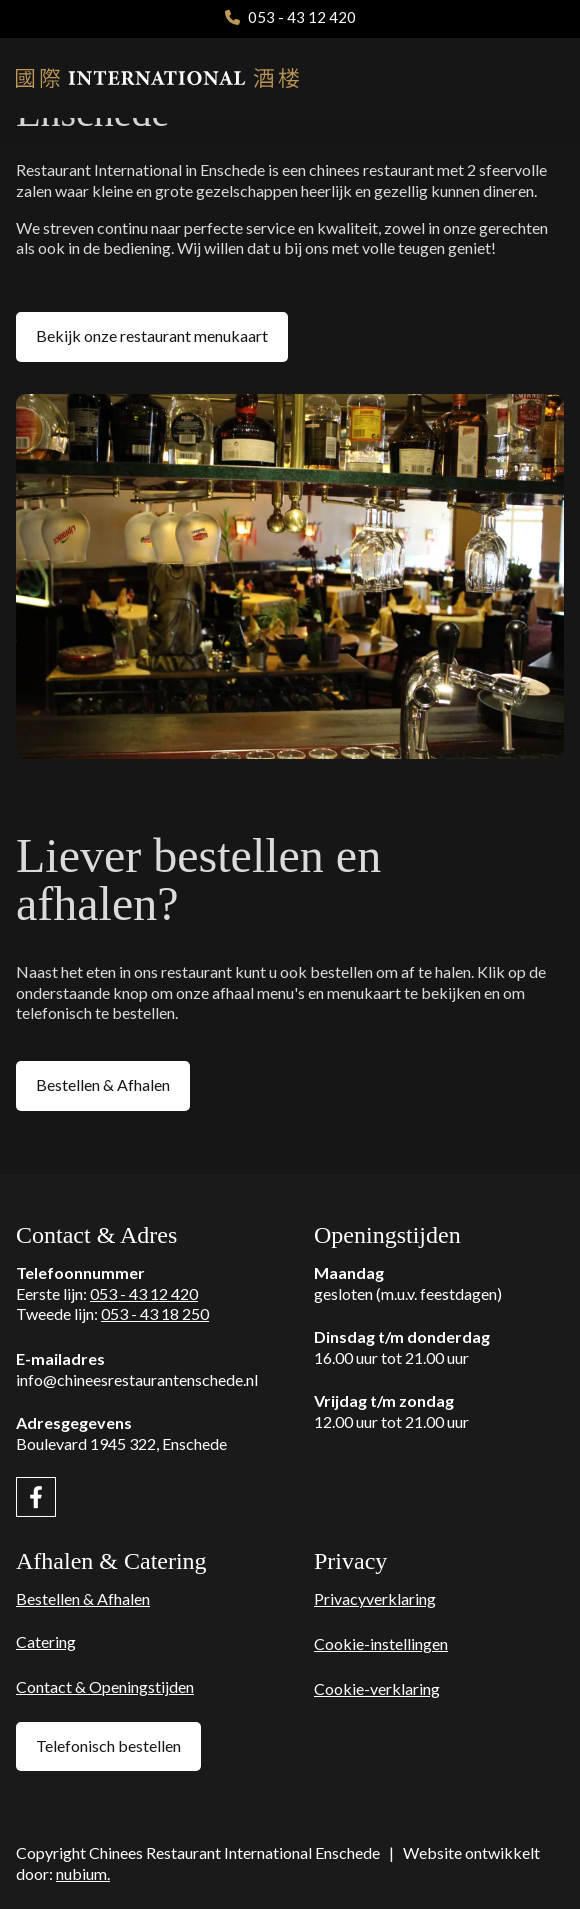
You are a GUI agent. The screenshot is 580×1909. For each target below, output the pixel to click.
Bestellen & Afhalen (103, 1084)
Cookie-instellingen (381, 1643)
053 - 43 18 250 (155, 1313)
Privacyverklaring (375, 1598)
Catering (46, 1641)
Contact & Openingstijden (105, 1686)
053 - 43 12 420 (144, 1293)
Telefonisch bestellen (108, 1745)
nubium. (83, 1873)
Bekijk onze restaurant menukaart (152, 335)
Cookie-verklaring (377, 1688)
